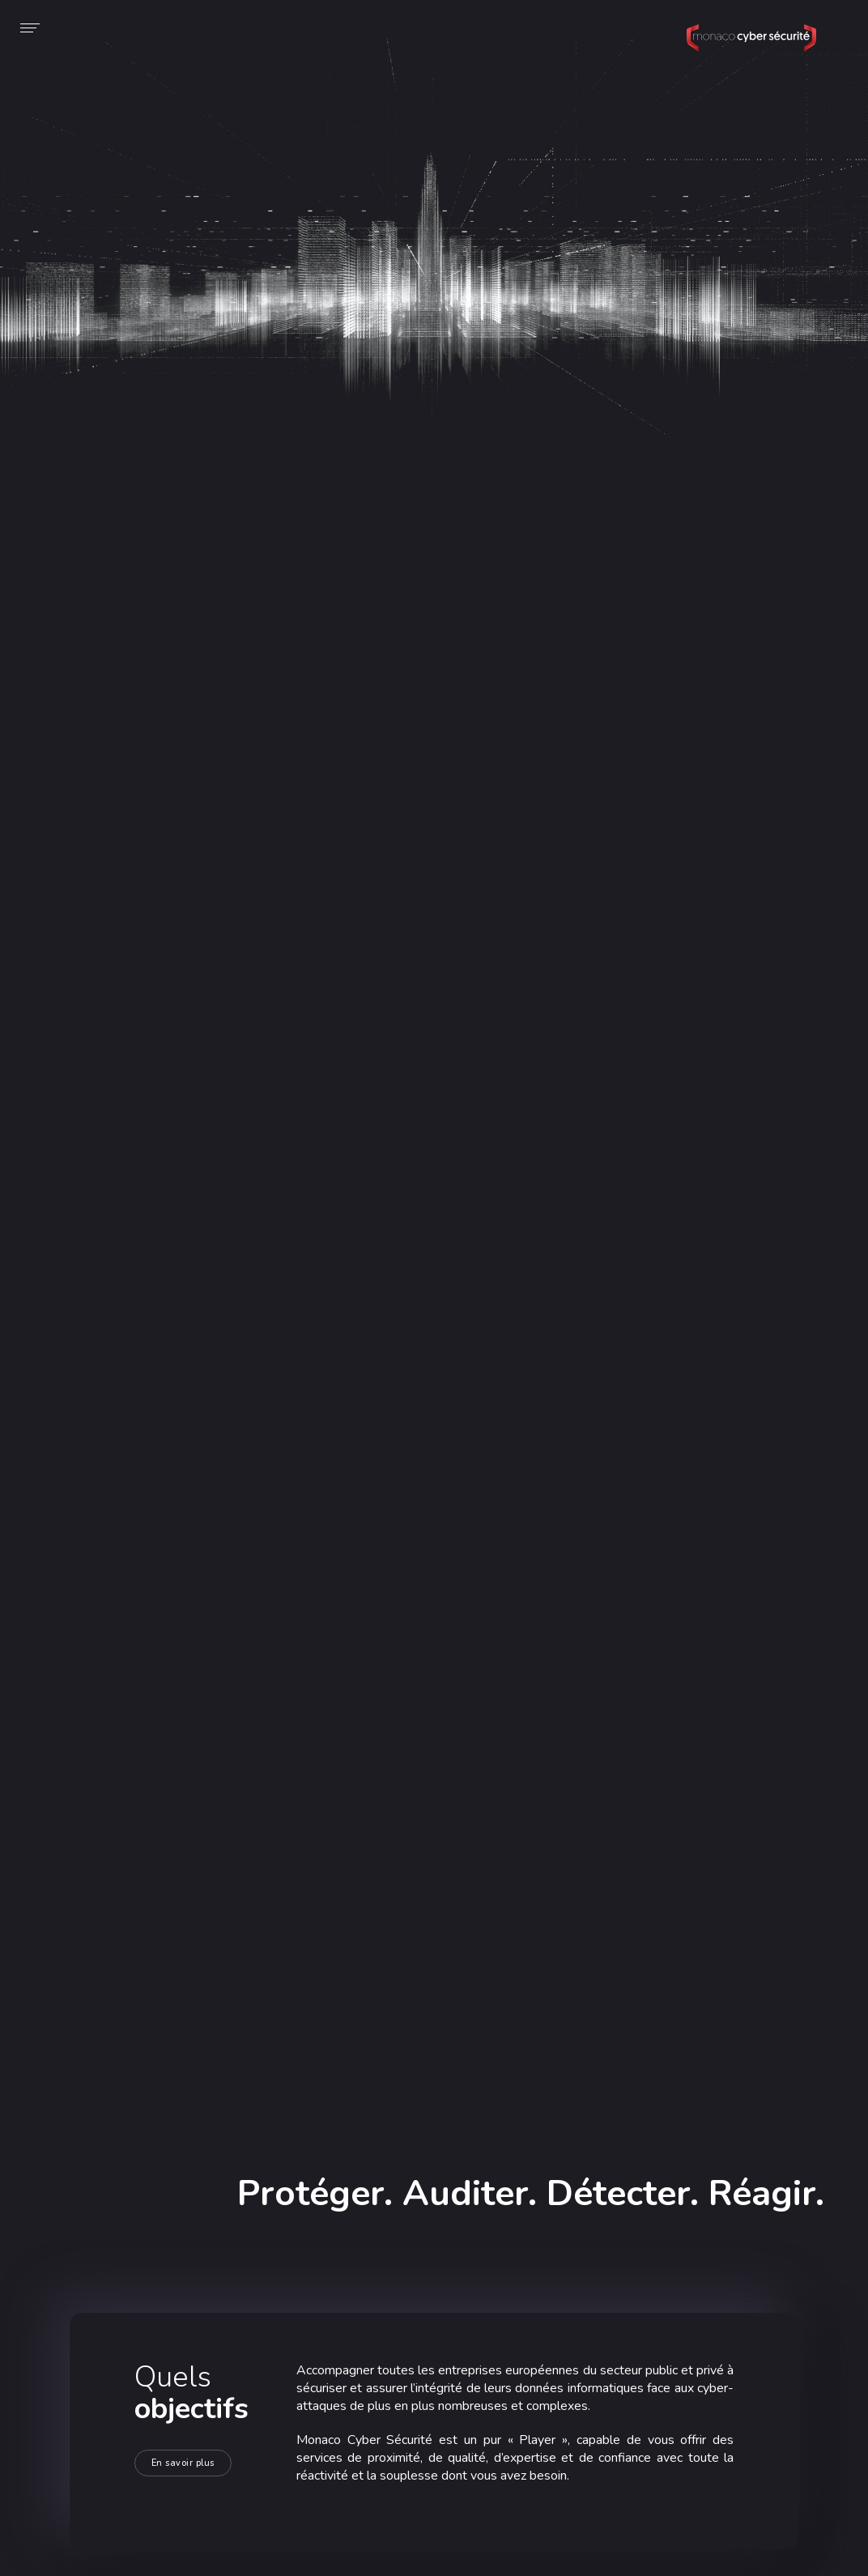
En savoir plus (183, 2463)
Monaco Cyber (751, 51)
